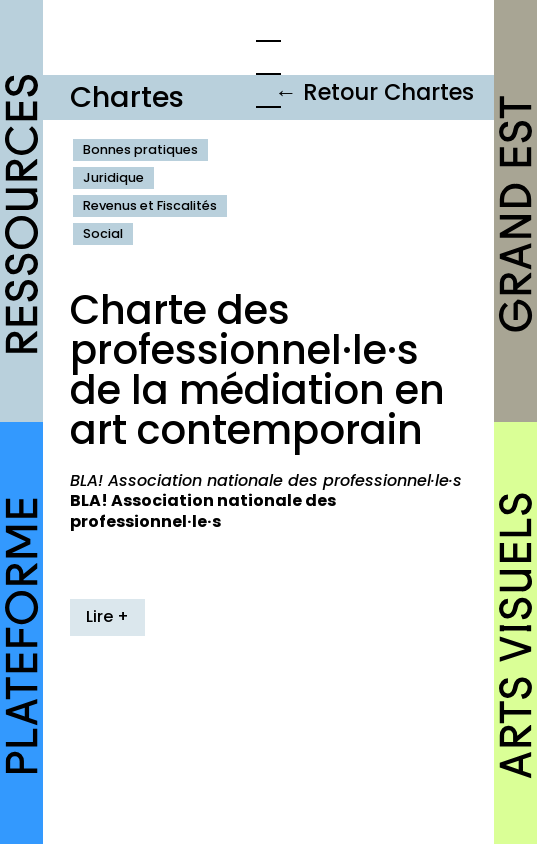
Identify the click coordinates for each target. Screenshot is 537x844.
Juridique (113, 177)
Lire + (107, 616)
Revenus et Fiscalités (150, 205)
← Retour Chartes (374, 92)
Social (103, 233)
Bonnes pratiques (140, 149)
